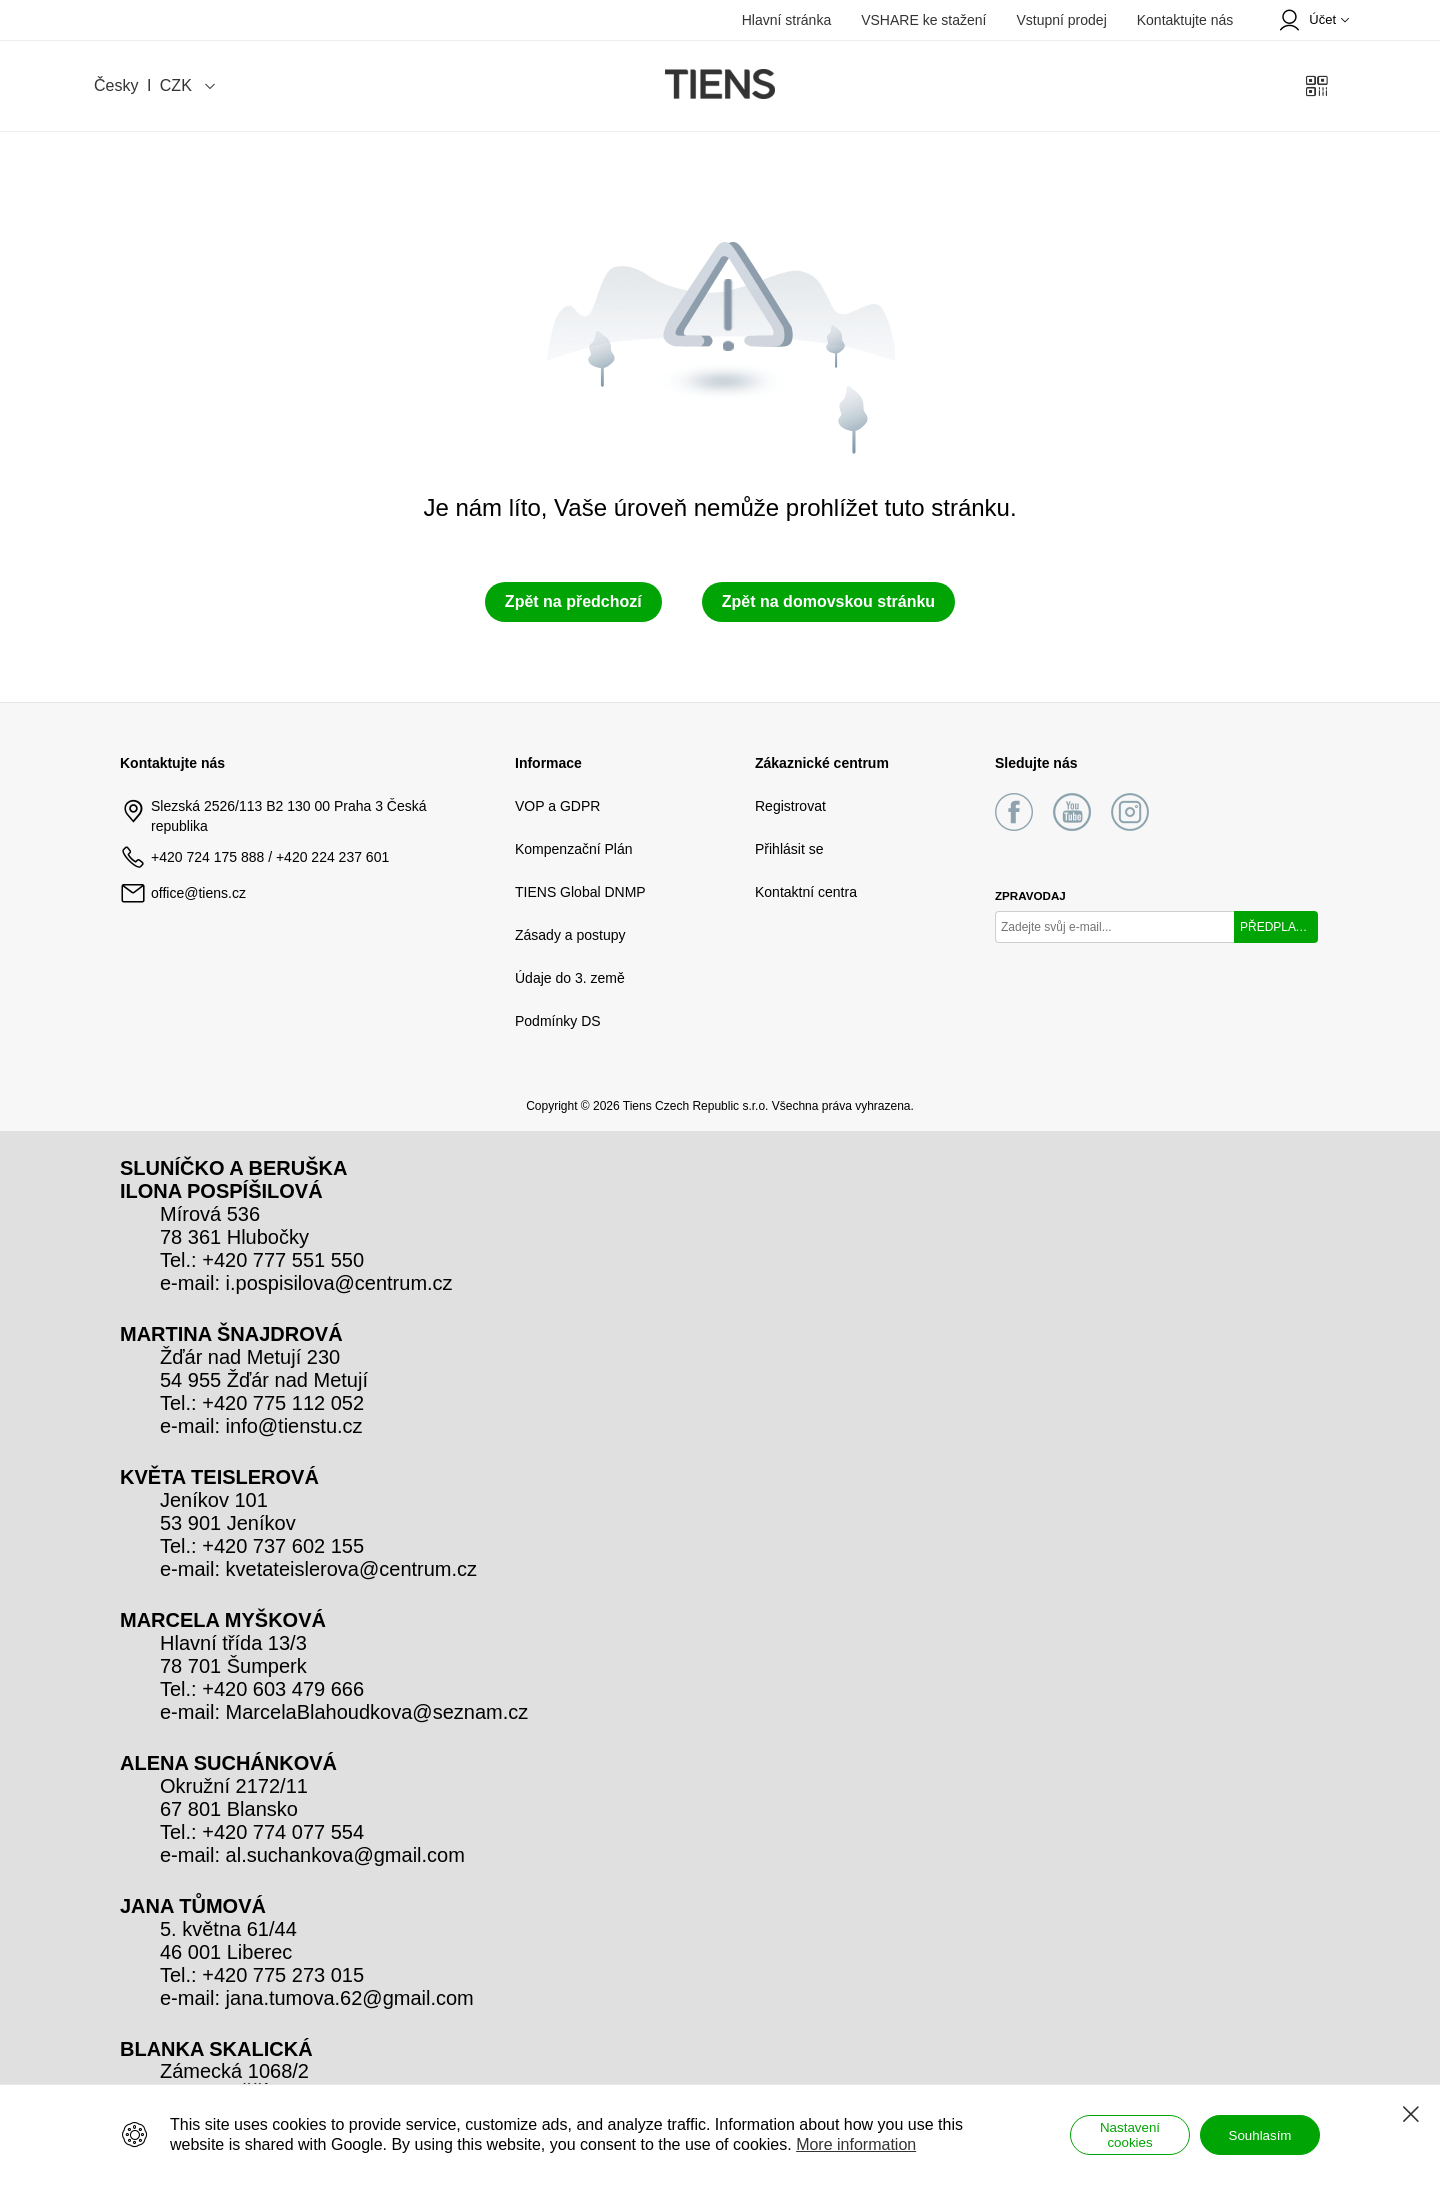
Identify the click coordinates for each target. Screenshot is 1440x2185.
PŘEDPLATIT (1276, 927)
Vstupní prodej (1061, 20)
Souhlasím (1260, 2135)
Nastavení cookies (1130, 2135)
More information (856, 2144)
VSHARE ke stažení (923, 20)
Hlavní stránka (786, 20)
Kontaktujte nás (1185, 20)
